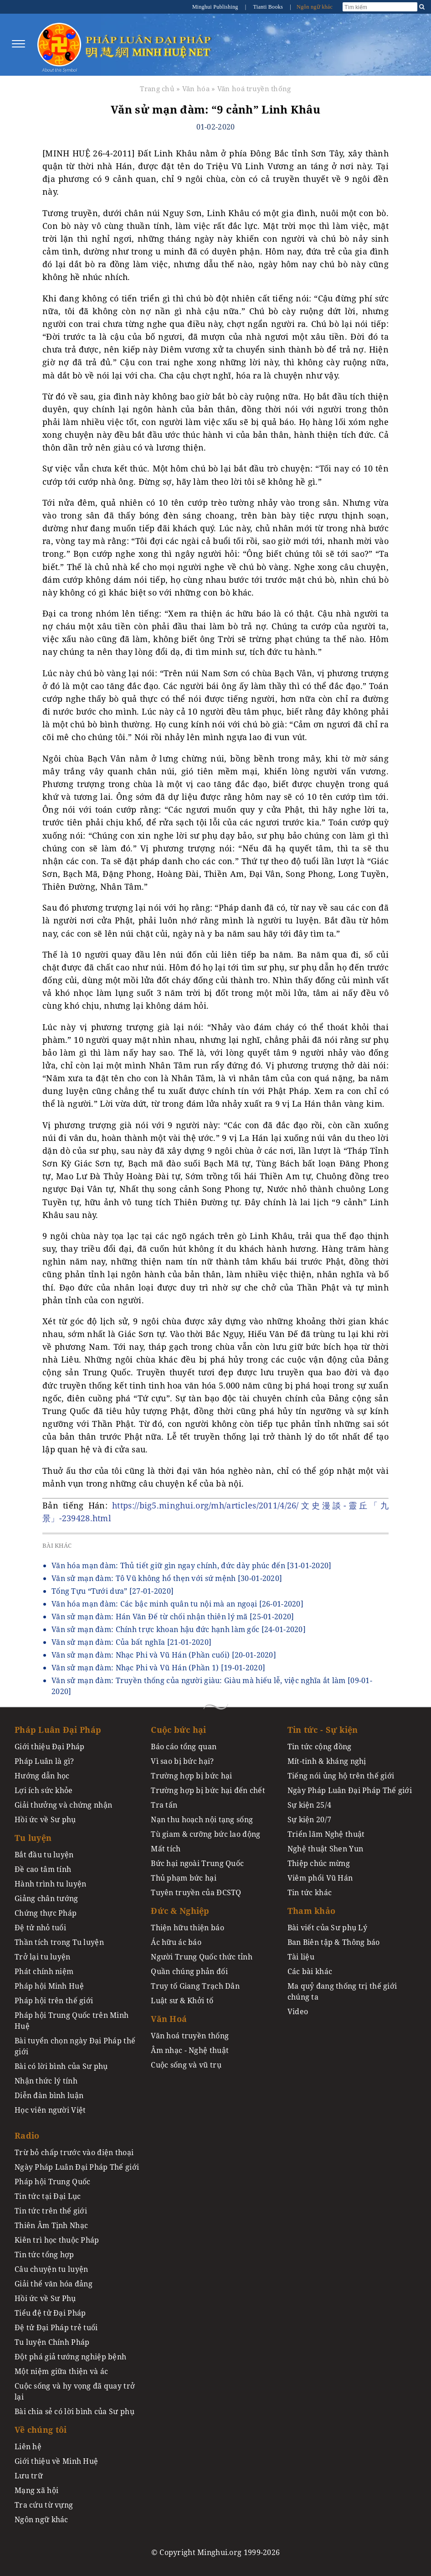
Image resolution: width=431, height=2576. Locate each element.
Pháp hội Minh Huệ (49, 1986)
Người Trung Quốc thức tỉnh (201, 1957)
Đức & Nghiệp (180, 1910)
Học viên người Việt (50, 2110)
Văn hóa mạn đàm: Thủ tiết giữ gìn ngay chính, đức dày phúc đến (191, 1565)
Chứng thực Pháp (46, 1913)
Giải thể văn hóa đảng (53, 2284)
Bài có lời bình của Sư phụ (61, 2066)
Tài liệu (300, 1957)
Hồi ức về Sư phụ (45, 1819)
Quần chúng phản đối (189, 1971)
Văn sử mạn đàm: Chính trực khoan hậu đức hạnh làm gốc (178, 1629)
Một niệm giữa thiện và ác (61, 2371)
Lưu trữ (29, 2476)
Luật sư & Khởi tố (182, 2000)
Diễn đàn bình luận (49, 2095)
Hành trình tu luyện (50, 1884)
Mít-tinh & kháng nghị (326, 1761)
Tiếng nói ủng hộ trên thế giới (341, 1776)
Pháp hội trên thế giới (54, 2000)
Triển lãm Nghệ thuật (326, 1834)
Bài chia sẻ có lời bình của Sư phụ (74, 2411)
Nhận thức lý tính (46, 2081)
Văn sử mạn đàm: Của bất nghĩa (131, 1642)
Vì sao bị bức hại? (182, 1761)
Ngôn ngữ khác (315, 7)
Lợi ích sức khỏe (44, 1790)
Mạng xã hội (36, 2490)
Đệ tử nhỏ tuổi (40, 1928)
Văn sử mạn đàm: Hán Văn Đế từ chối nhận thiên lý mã (172, 1617)
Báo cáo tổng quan (183, 1747)
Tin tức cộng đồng (319, 1747)
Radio (27, 2135)
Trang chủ (157, 88)
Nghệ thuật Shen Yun (325, 1849)
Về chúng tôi (41, 2429)
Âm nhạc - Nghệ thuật (190, 2050)
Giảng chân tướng (46, 1898)
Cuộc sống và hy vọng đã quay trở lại (75, 2391)
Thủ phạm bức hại (183, 1878)
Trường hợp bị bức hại (191, 1776)
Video (297, 2011)
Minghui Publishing (216, 7)
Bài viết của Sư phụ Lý (327, 1928)
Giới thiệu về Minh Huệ (56, 2461)
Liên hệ (28, 2446)
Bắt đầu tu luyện (44, 1855)
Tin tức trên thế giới (51, 2211)
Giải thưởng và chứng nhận (63, 1805)
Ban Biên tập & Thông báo (333, 1942)
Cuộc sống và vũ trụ (186, 2065)
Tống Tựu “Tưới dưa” (112, 1591)
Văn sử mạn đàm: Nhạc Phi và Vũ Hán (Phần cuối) (163, 1655)
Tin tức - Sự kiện (322, 1729)
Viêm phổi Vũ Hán (320, 1878)
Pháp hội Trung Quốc (52, 2182)
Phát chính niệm (44, 1971)
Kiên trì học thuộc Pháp (57, 2240)
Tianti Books (268, 7)
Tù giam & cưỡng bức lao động (205, 1834)
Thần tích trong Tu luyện (59, 1942)
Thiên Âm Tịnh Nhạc (51, 2225)
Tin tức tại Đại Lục (48, 2196)
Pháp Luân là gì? (44, 1761)
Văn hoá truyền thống (254, 88)
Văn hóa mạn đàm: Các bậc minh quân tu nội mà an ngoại (177, 1604)
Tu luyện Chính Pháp (52, 2342)
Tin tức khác (309, 1892)
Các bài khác (309, 1971)
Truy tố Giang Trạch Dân (195, 1986)
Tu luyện (33, 1837)
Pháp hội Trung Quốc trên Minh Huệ (71, 2020)
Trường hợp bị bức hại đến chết (208, 1790)
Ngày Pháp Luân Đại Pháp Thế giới (349, 1790)
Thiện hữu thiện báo (187, 1928)
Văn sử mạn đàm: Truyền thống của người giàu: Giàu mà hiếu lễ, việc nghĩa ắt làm (211, 1685)
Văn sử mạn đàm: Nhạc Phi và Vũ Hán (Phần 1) (158, 1668)
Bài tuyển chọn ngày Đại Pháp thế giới (75, 2046)
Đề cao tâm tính (43, 1869)
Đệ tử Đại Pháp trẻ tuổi (56, 2327)
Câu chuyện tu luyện (51, 2269)
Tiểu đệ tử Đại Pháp (50, 2313)
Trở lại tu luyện (43, 1957)
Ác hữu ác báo (176, 1942)
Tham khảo (311, 1910)
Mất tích (165, 1849)
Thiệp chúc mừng (318, 1863)
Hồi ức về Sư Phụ (45, 2298)
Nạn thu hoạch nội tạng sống (202, 1819)
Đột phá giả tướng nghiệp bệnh (70, 2357)
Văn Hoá (169, 2018)
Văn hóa (196, 88)
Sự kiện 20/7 (309, 1819)
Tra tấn (164, 1805)
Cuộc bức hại (178, 1729)
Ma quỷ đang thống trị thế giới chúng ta (342, 1991)
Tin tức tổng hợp (44, 2254)
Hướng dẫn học (42, 1776)
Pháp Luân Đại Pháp (58, 1729)
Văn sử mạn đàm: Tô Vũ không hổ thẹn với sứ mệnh (166, 1578)
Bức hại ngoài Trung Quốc (197, 1863)
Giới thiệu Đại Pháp (49, 1747)
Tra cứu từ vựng (44, 2505)
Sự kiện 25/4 (309, 1805)
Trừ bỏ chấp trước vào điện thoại (74, 2152)
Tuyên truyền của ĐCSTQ (196, 1892)
